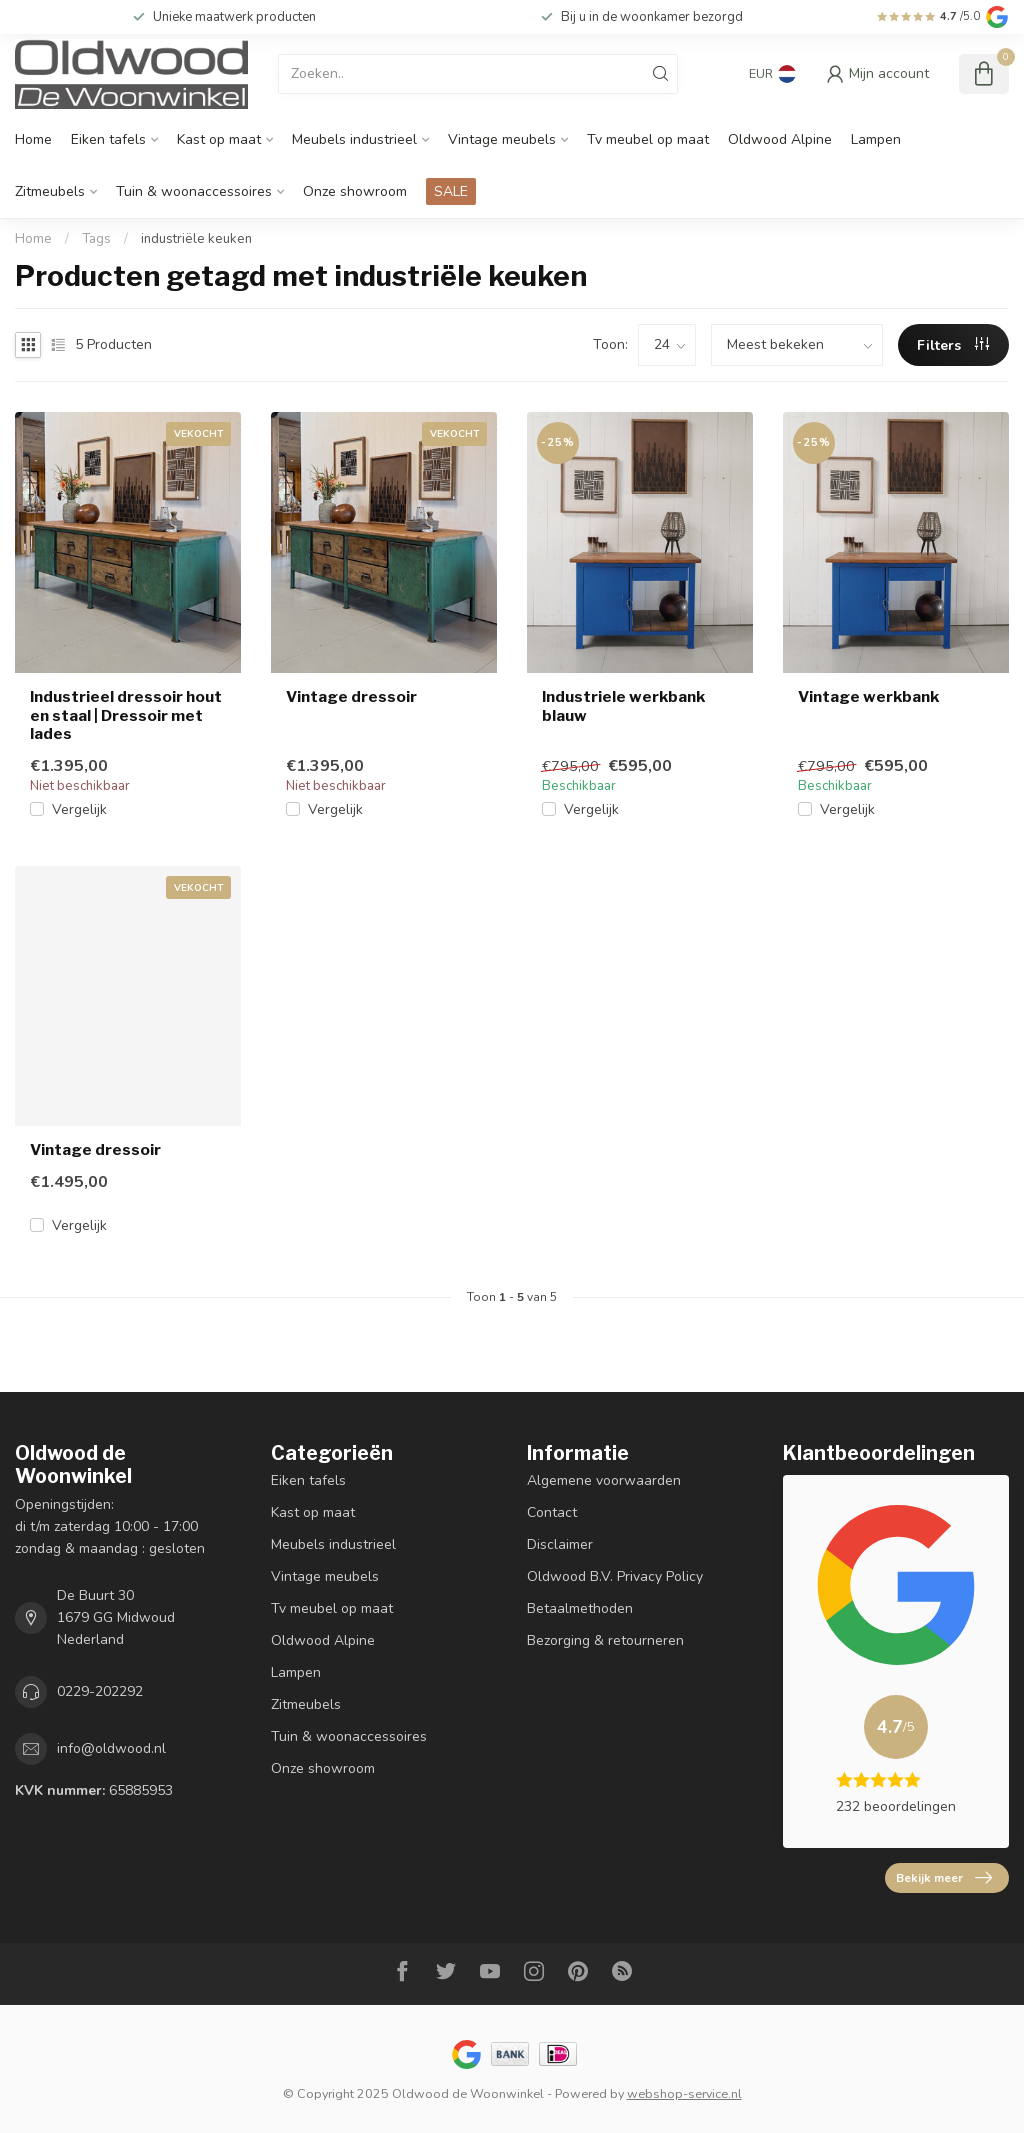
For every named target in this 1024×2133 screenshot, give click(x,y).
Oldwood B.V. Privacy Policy (615, 1576)
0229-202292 (100, 1691)
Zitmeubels (50, 191)
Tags (96, 239)
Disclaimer (560, 1544)
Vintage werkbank (868, 697)
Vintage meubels (502, 139)
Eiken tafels (108, 139)
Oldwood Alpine (780, 139)
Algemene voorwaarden (604, 1480)
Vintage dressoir (351, 697)
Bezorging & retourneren (605, 1640)
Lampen (876, 139)
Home (33, 139)
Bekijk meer (944, 1878)
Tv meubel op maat (648, 139)
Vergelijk (79, 809)
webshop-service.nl (684, 2093)
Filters (953, 345)
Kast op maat (219, 139)
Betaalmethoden (580, 1608)
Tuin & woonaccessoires (194, 191)
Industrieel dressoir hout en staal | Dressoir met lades (126, 715)
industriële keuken (196, 239)
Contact (552, 1512)
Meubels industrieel (354, 139)
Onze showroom (355, 191)
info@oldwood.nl (111, 1748)
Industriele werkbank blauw (623, 706)
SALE (451, 191)
